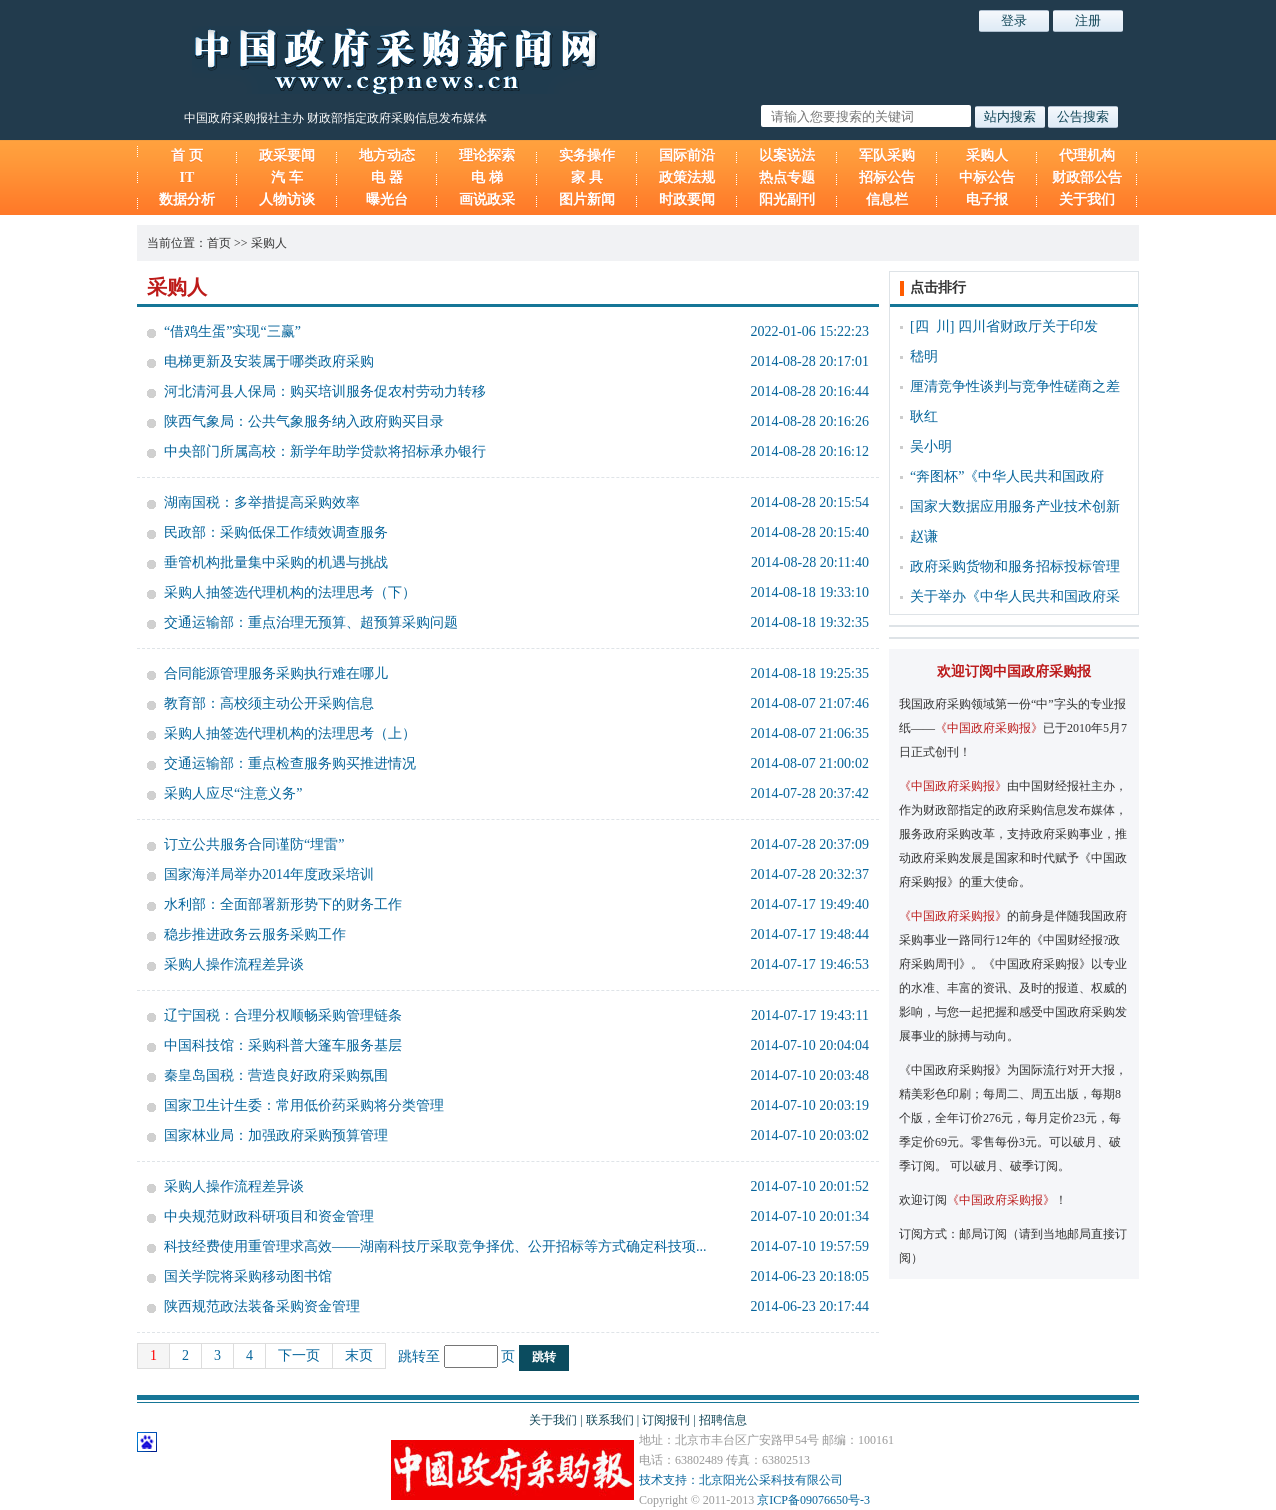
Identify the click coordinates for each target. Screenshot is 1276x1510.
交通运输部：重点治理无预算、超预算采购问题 (311, 622)
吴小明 (931, 446)
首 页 (187, 155)
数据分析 (187, 199)
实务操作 (587, 155)
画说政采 (487, 199)
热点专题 (787, 177)
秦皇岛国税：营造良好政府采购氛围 (276, 1075)
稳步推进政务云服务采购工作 (255, 934)
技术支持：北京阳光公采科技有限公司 (741, 1480)
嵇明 (924, 356)
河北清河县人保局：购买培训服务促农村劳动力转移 (325, 391)
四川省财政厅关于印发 (1028, 326)
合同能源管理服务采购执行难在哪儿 (276, 673)
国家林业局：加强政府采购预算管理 (276, 1135)
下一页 (299, 1355)
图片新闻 (587, 199)
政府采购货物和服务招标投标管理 (1015, 566)
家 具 (587, 177)
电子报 (987, 199)
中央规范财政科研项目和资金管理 (269, 1216)
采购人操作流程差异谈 (234, 964)
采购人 (987, 155)
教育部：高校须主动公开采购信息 (269, 703)
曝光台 (387, 199)
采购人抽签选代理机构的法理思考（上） (290, 733)
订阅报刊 (666, 1420)
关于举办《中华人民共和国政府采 (1015, 596)
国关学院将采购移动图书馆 (248, 1276)
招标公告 (887, 177)
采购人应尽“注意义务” (233, 793)
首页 (219, 243)
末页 (359, 1355)
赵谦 (924, 536)
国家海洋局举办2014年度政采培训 (269, 874)
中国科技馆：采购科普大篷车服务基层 (283, 1045)
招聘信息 (723, 1420)
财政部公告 (1087, 177)
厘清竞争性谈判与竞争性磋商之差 (1015, 386)
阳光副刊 (787, 199)
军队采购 (887, 155)
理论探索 (487, 155)
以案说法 (787, 155)
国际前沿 (687, 155)
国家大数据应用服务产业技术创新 (1015, 506)
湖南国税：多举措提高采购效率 (262, 502)
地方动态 (387, 155)
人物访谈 (287, 199)
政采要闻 (287, 155)
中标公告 (987, 177)
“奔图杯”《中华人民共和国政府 (1007, 476)
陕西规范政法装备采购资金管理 (262, 1306)
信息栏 (887, 199)
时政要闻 (687, 199)
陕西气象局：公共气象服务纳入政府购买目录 (304, 421)
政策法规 (687, 177)
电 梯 (487, 177)
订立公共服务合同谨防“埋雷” (254, 844)
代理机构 (1087, 155)
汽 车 (287, 177)
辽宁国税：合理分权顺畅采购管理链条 (283, 1015)
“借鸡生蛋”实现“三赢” (232, 331)
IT (187, 177)
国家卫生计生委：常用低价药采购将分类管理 (304, 1105)
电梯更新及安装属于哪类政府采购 (269, 361)
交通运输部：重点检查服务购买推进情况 (290, 763)
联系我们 (610, 1420)
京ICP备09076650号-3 (813, 1500)
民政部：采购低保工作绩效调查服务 (276, 532)
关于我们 (1087, 199)
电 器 (387, 177)
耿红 (924, 416)
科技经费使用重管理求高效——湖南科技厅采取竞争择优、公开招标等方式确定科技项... (435, 1246)
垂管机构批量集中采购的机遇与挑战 (276, 562)
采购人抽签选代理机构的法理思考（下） (290, 592)
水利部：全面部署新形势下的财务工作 (283, 904)
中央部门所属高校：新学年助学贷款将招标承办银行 (325, 451)
